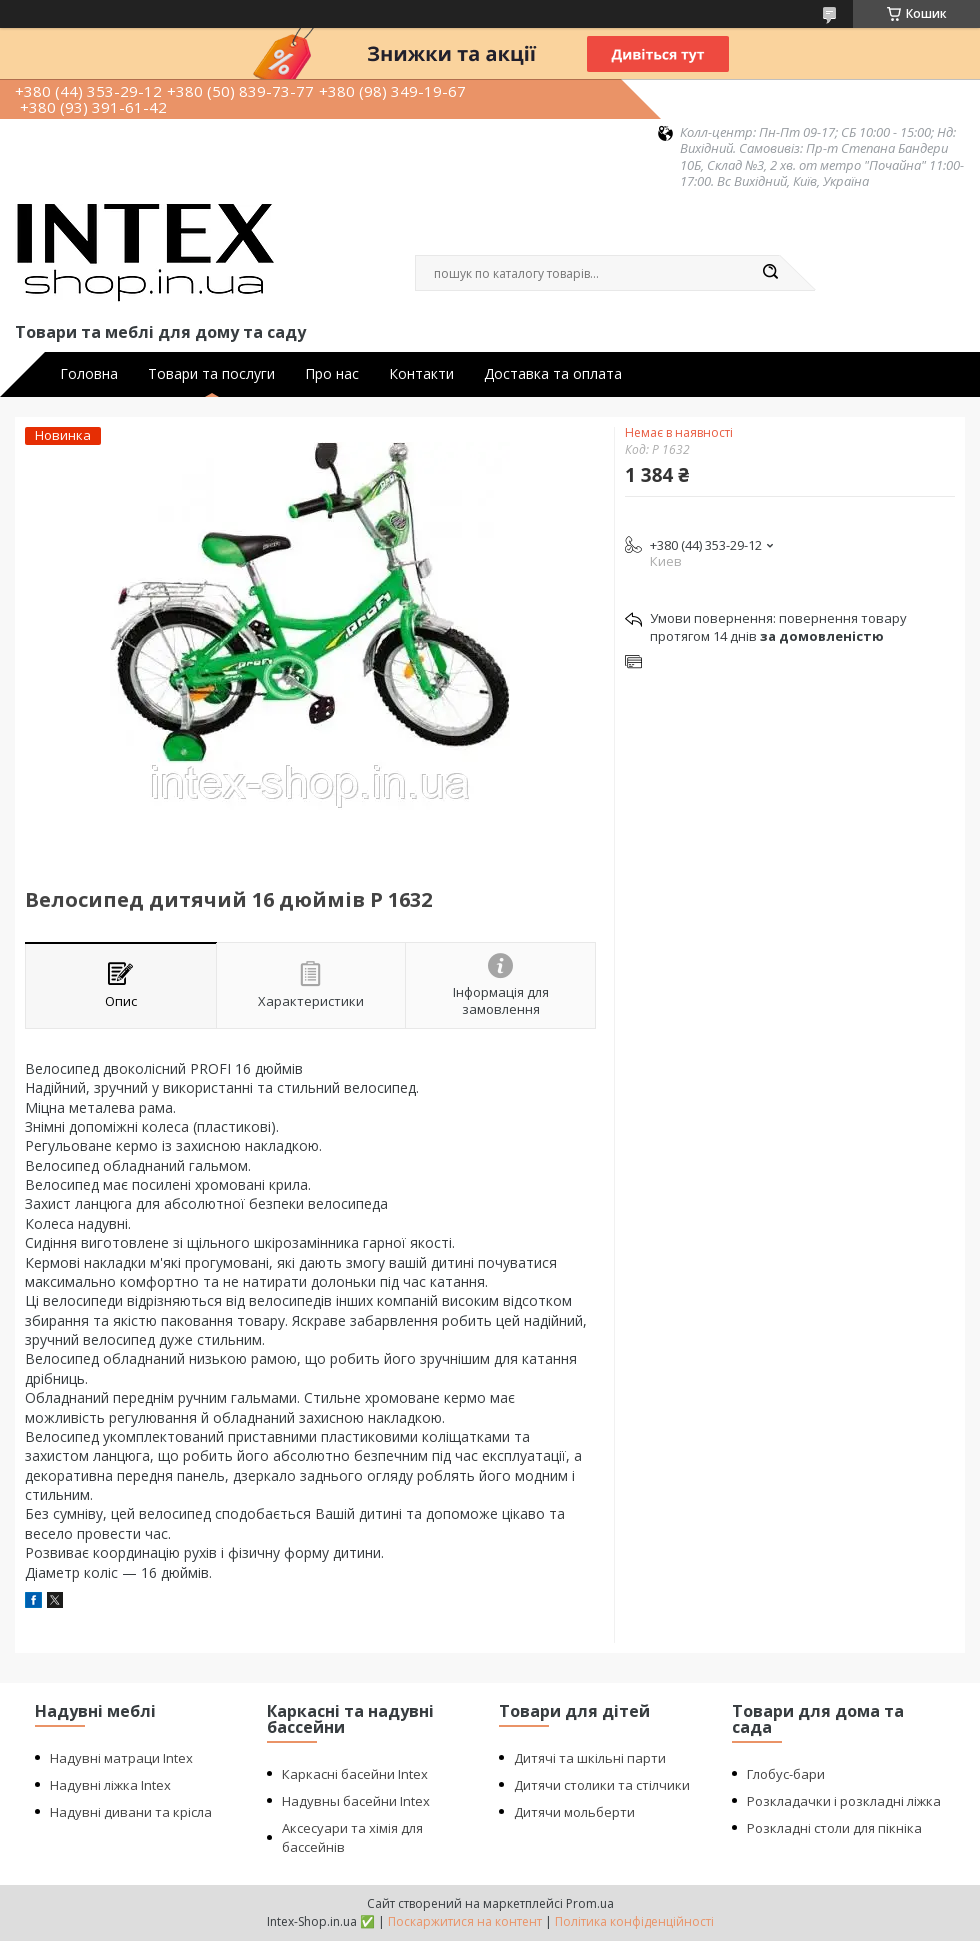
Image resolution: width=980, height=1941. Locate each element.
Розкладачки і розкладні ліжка (844, 1801)
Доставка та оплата (553, 374)
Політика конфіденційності (634, 1921)
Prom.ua (590, 1903)
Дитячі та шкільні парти (590, 1758)
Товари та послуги (211, 374)
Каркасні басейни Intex (355, 1774)
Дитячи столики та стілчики (602, 1785)
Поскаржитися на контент (465, 1921)
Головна (89, 374)
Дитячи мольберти (574, 1812)
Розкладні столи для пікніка (834, 1828)
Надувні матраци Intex (121, 1758)
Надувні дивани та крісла (131, 1812)
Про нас (332, 374)
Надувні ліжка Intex (110, 1785)
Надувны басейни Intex (356, 1801)
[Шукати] (770, 273)
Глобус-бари (786, 1774)
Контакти (421, 374)
